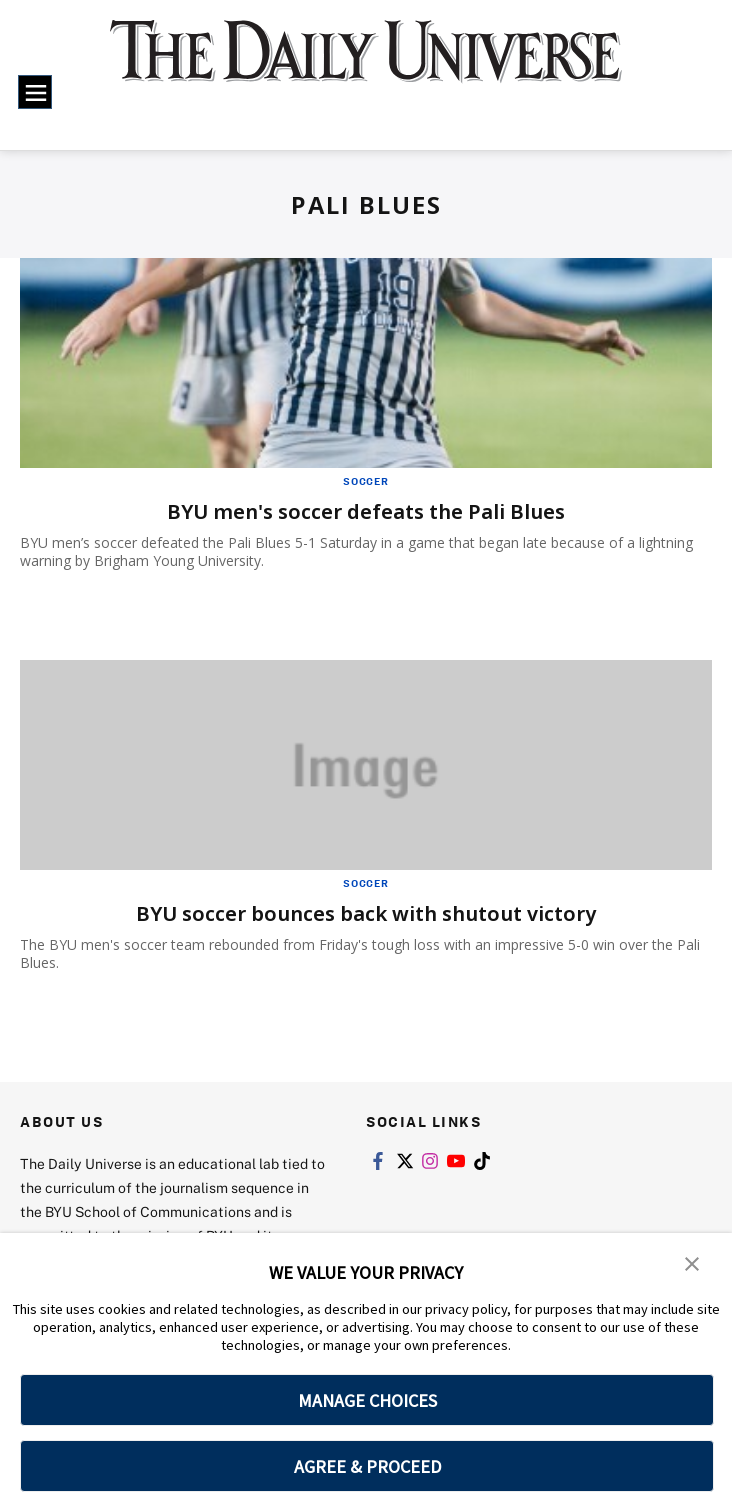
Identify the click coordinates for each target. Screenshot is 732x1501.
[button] (692, 1262)
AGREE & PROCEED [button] (367, 1466)
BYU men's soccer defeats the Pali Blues (366, 511)
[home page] (366, 64)
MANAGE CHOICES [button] (367, 1400)
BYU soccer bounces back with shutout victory (366, 913)
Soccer (366, 481)
